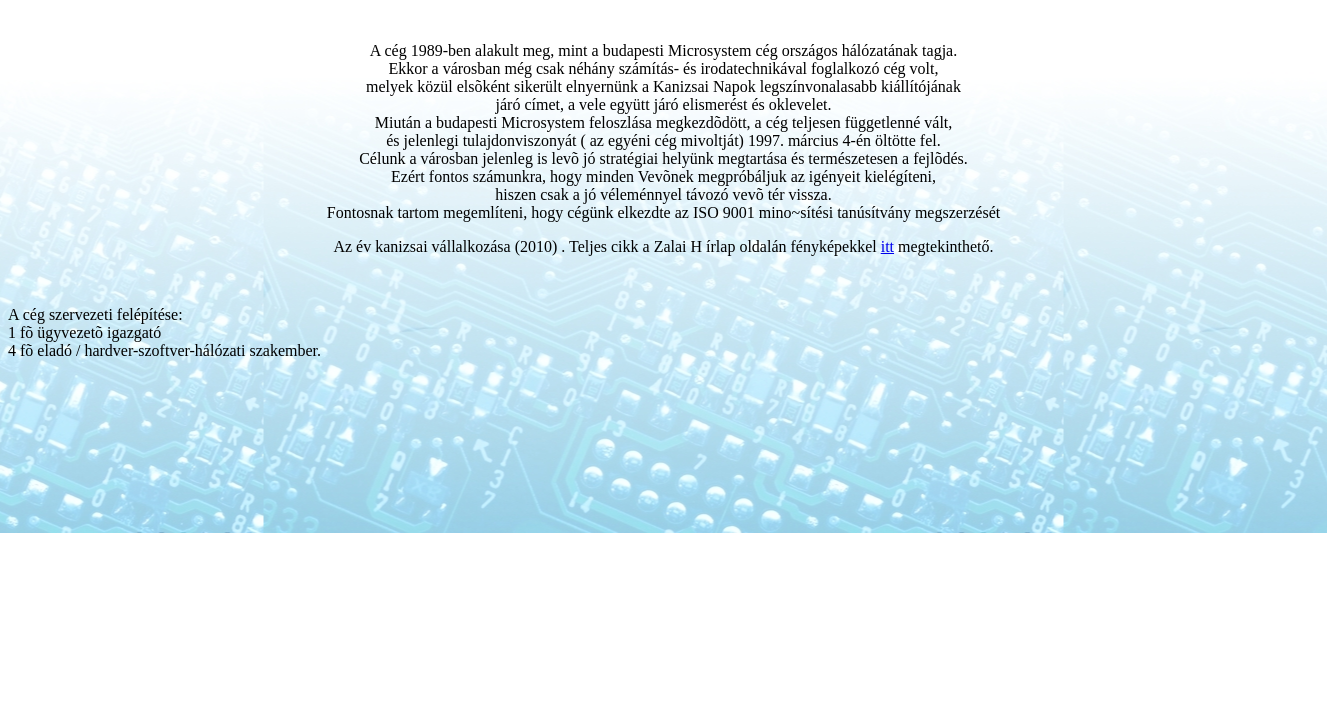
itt (887, 246)
